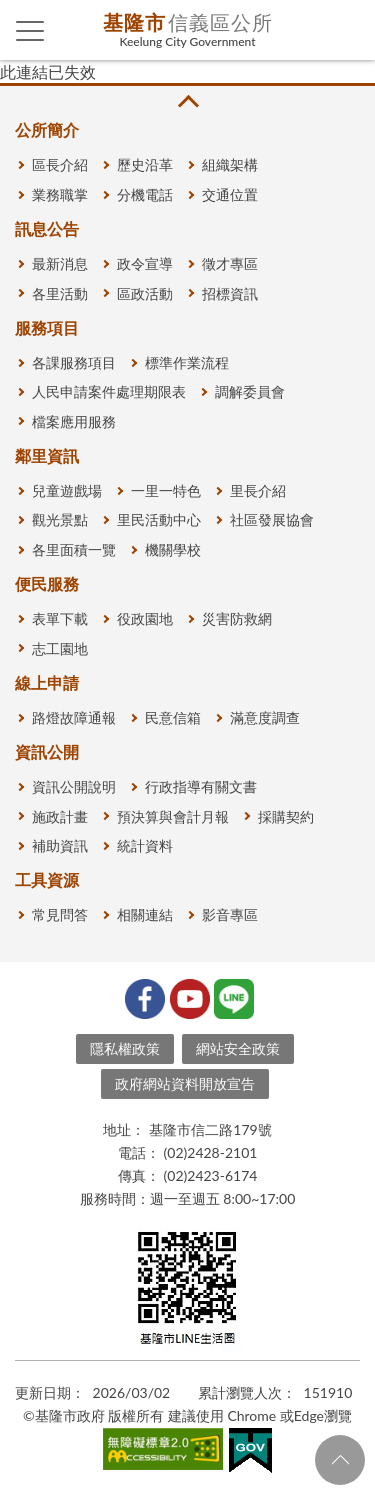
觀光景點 (60, 519)
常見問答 (60, 914)
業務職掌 (60, 194)
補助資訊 (60, 845)
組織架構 (230, 164)
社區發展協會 (272, 519)
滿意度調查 (265, 717)
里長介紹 (258, 490)
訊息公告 (47, 228)
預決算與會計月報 (173, 816)
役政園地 (145, 618)
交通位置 (230, 194)
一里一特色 (166, 490)
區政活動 (145, 293)
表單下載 (60, 618)
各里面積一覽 (74, 549)
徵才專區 (230, 263)
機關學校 (173, 549)
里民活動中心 (159, 519)
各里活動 (60, 293)
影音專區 (230, 914)
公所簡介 (47, 129)
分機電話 (145, 194)
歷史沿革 (145, 164)
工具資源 (47, 879)
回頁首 (340, 1460)
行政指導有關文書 (201, 786)
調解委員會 (250, 391)
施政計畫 (60, 816)
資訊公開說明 (74, 786)
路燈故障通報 (74, 717)
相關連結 (145, 914)
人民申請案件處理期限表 (109, 391)
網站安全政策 (238, 1048)
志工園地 (60, 648)
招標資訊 (230, 293)
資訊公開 (47, 751)
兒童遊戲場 (67, 490)
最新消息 (60, 263)
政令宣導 (145, 263)
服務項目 (47, 327)
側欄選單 (30, 31)
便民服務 (47, 583)
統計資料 (145, 845)
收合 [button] (187, 101)
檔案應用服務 (74, 421)
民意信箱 (173, 717)
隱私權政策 (125, 1048)
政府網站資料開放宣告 (185, 1083)
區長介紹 (60, 164)
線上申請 (47, 682)
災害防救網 (237, 618)
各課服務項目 (74, 362)
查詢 (345, 30)
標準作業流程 (187, 362)
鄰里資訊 (47, 455)
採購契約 (286, 816)
